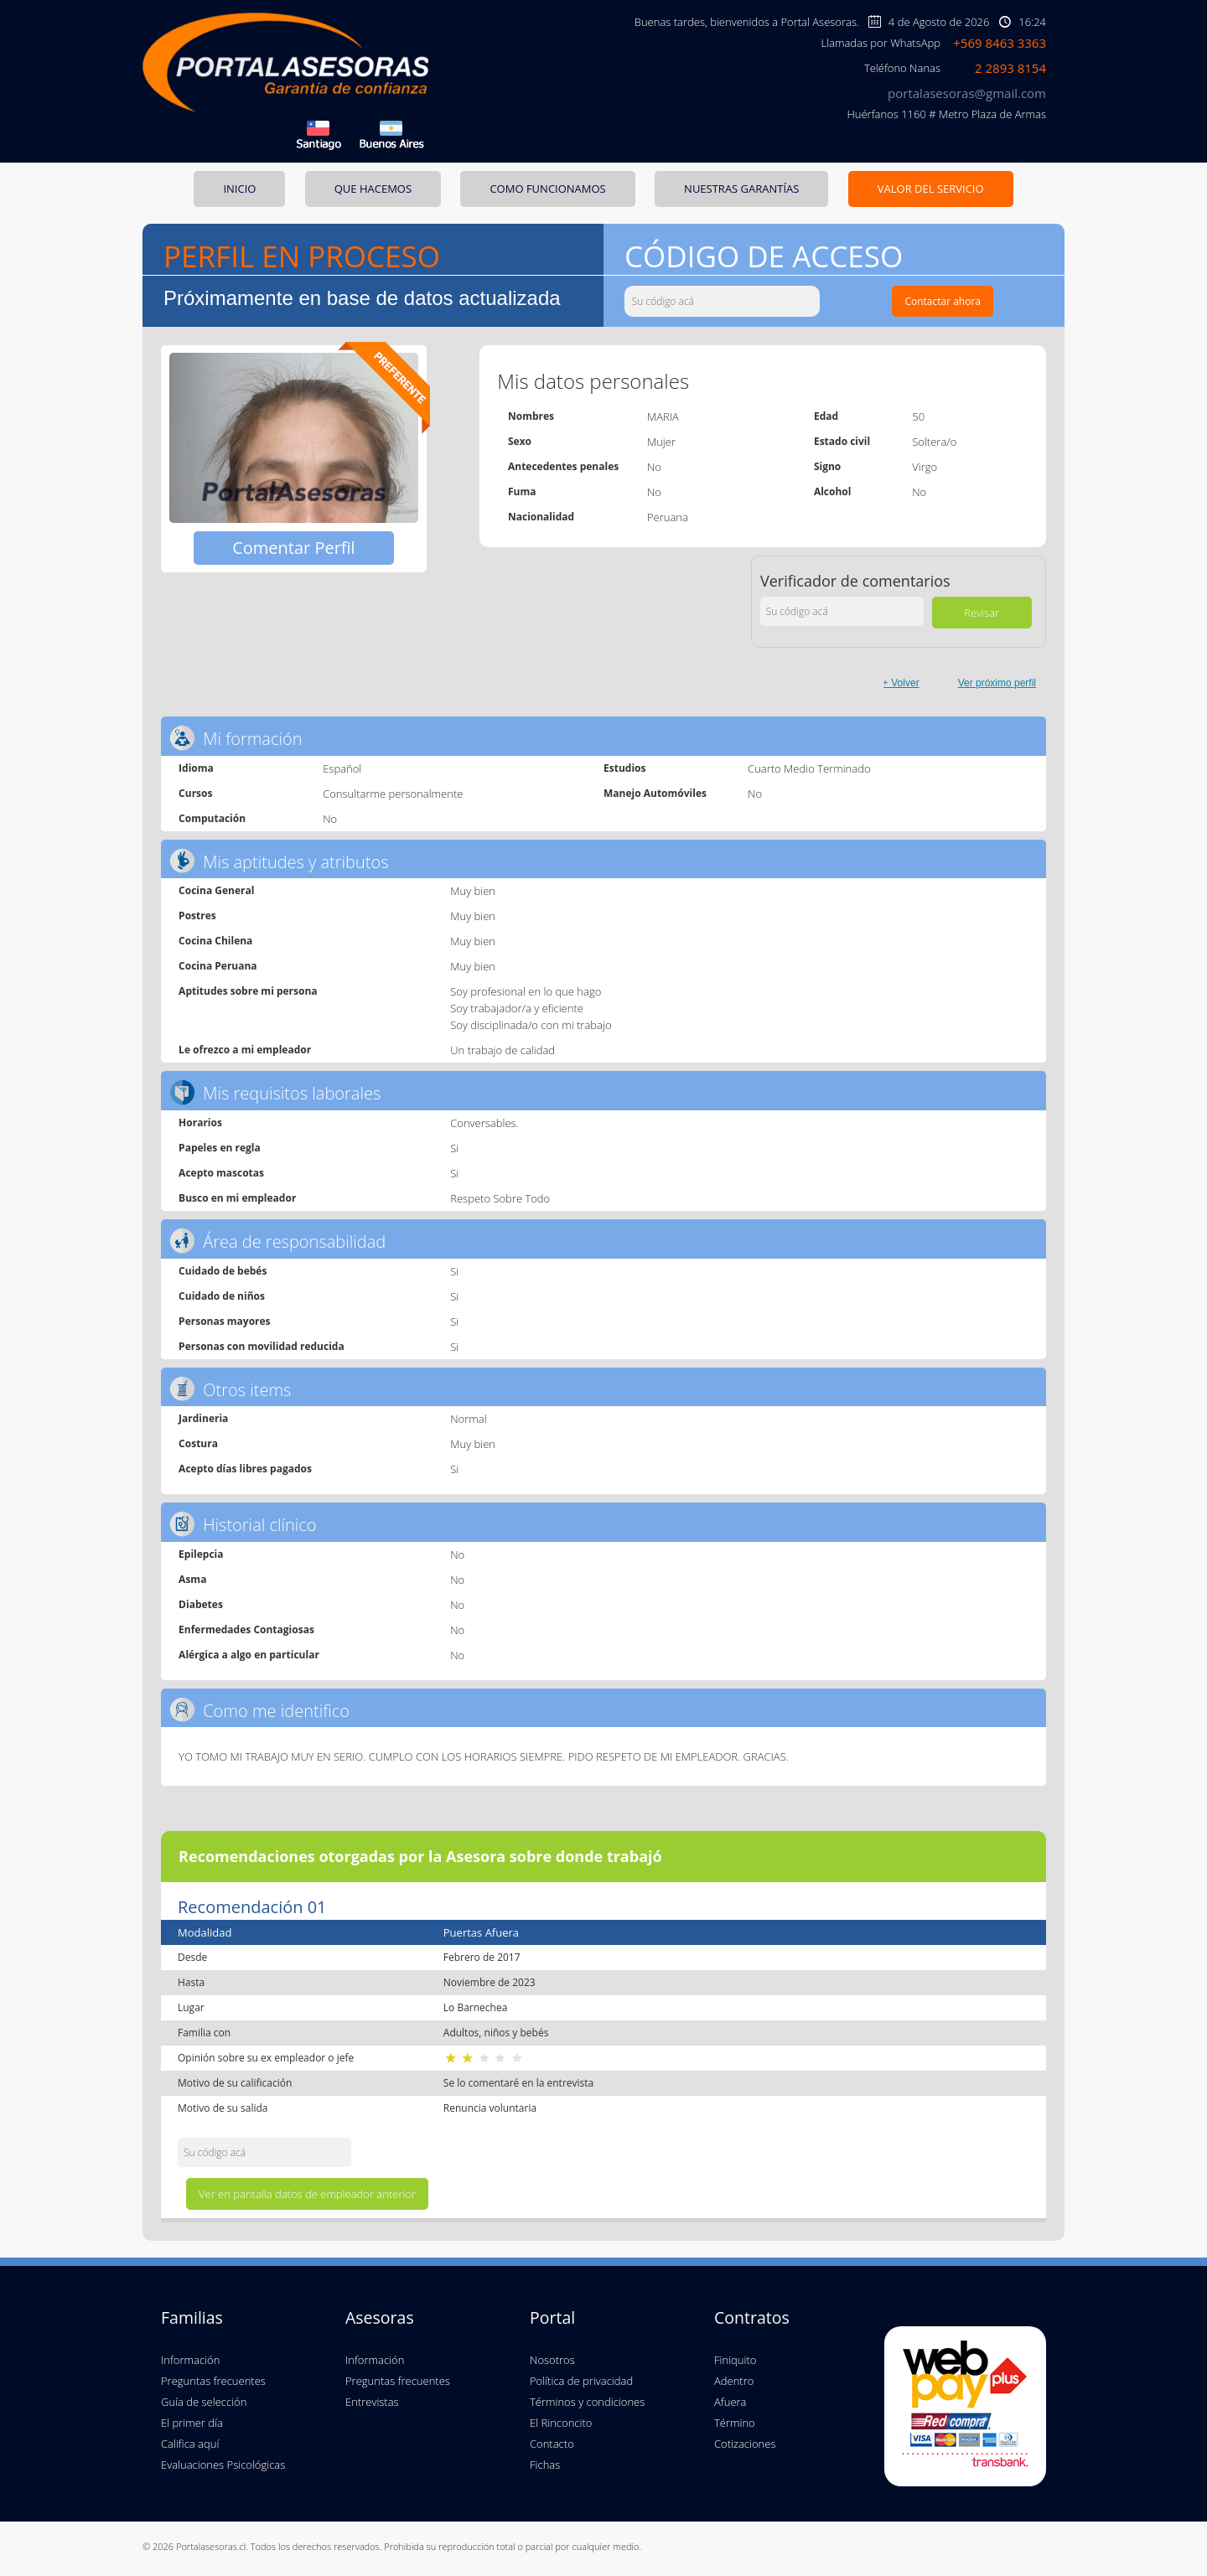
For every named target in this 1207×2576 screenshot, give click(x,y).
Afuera (730, 2401)
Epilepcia (201, 1554)
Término (734, 2422)
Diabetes (201, 1604)
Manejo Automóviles (655, 793)
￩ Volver (901, 683)
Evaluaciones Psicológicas (223, 2464)
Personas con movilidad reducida (261, 1346)
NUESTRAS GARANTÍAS (741, 188)
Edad (826, 416)
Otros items (230, 1389)
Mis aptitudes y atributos (279, 861)
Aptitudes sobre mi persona (248, 991)
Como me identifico (259, 1710)
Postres (197, 915)
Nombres (531, 416)
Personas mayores (224, 1321)
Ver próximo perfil (997, 683)
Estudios (624, 768)
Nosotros (552, 2359)
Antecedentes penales (563, 466)
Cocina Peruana (218, 966)
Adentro (734, 2380)
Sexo (519, 441)
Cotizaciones (744, 2443)
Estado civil (842, 441)
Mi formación (236, 738)
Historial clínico (243, 1524)
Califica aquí (190, 2443)
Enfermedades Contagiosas (246, 1629)
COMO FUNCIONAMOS (547, 188)
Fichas (545, 2464)
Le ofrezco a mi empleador (245, 1049)
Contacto (552, 2443)
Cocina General (216, 890)
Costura (198, 1443)
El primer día (192, 2422)
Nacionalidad (541, 517)
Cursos (195, 793)
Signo (827, 466)
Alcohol (833, 491)
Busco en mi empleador (237, 1198)
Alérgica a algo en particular (249, 1655)
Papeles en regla (220, 1148)
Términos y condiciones (587, 2401)
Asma (192, 1579)
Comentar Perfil (293, 547)
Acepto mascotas (221, 1173)
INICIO (239, 188)
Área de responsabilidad (277, 1241)
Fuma (522, 491)
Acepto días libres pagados (245, 1468)
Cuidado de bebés (223, 1271)
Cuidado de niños (222, 1296)
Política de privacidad (581, 2380)
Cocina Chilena (215, 941)
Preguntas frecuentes (213, 2380)
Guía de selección (203, 2401)
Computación (212, 818)
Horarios (200, 1122)
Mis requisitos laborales (275, 1092)
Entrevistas (372, 2401)
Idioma (196, 768)
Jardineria (203, 1418)
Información (190, 2359)
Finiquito (735, 2359)
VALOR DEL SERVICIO (931, 188)
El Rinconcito (561, 2422)
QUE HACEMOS (373, 188)
